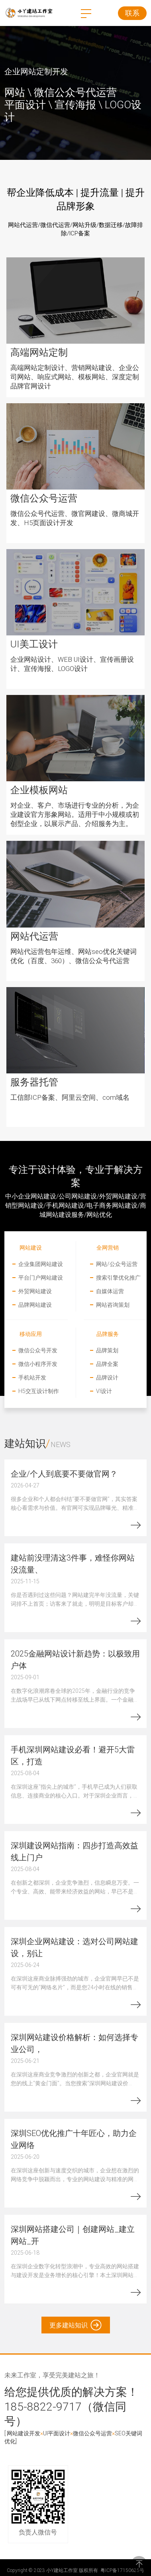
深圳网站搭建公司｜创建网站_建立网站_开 (73, 2235)
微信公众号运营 (92, 2433)
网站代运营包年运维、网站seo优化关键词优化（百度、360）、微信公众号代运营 (73, 956)
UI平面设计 (56, 2433)
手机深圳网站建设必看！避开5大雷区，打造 (73, 1755)
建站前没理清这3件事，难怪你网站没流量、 (73, 1563)
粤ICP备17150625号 (122, 2570)
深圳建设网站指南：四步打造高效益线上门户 (74, 1851)
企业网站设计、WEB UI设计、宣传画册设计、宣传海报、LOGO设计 (72, 664)
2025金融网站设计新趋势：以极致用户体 (75, 1659)
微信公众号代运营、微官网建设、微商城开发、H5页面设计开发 (74, 518)
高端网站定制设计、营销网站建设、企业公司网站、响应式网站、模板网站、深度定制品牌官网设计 (74, 376)
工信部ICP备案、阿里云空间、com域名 (69, 1097)
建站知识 (25, 1443)
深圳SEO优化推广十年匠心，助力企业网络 (74, 2139)
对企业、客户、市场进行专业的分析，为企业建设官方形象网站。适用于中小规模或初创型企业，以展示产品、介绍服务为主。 (74, 814)
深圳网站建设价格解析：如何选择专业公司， (74, 2043)
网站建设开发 (23, 2433)
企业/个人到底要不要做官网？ (64, 1473)
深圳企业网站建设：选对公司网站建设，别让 (74, 1947)
